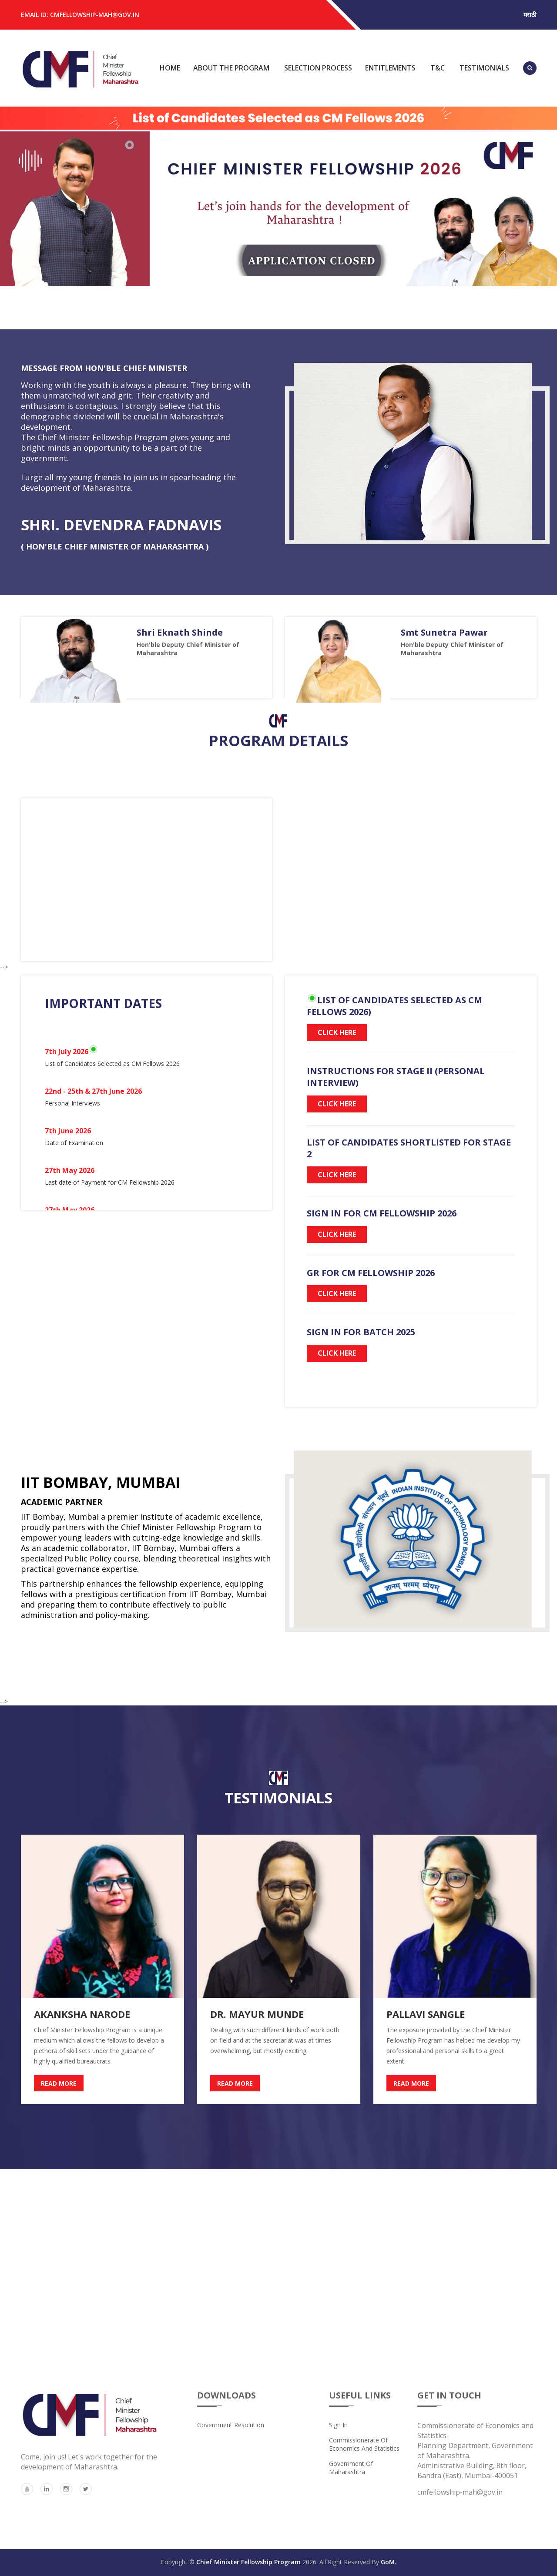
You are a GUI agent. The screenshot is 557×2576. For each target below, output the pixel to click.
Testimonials (484, 68)
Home (170, 68)
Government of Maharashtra (351, 2467)
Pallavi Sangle (425, 2013)
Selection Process (318, 68)
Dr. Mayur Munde (257, 2013)
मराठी (530, 14)
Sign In (338, 2425)
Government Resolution (230, 2425)
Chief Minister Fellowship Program (248, 2562)
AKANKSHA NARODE (82, 2013)
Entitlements (390, 68)
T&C (437, 68)
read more (59, 2083)
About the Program (231, 68)
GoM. (388, 2562)
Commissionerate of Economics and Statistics (364, 2444)
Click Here (337, 1032)
